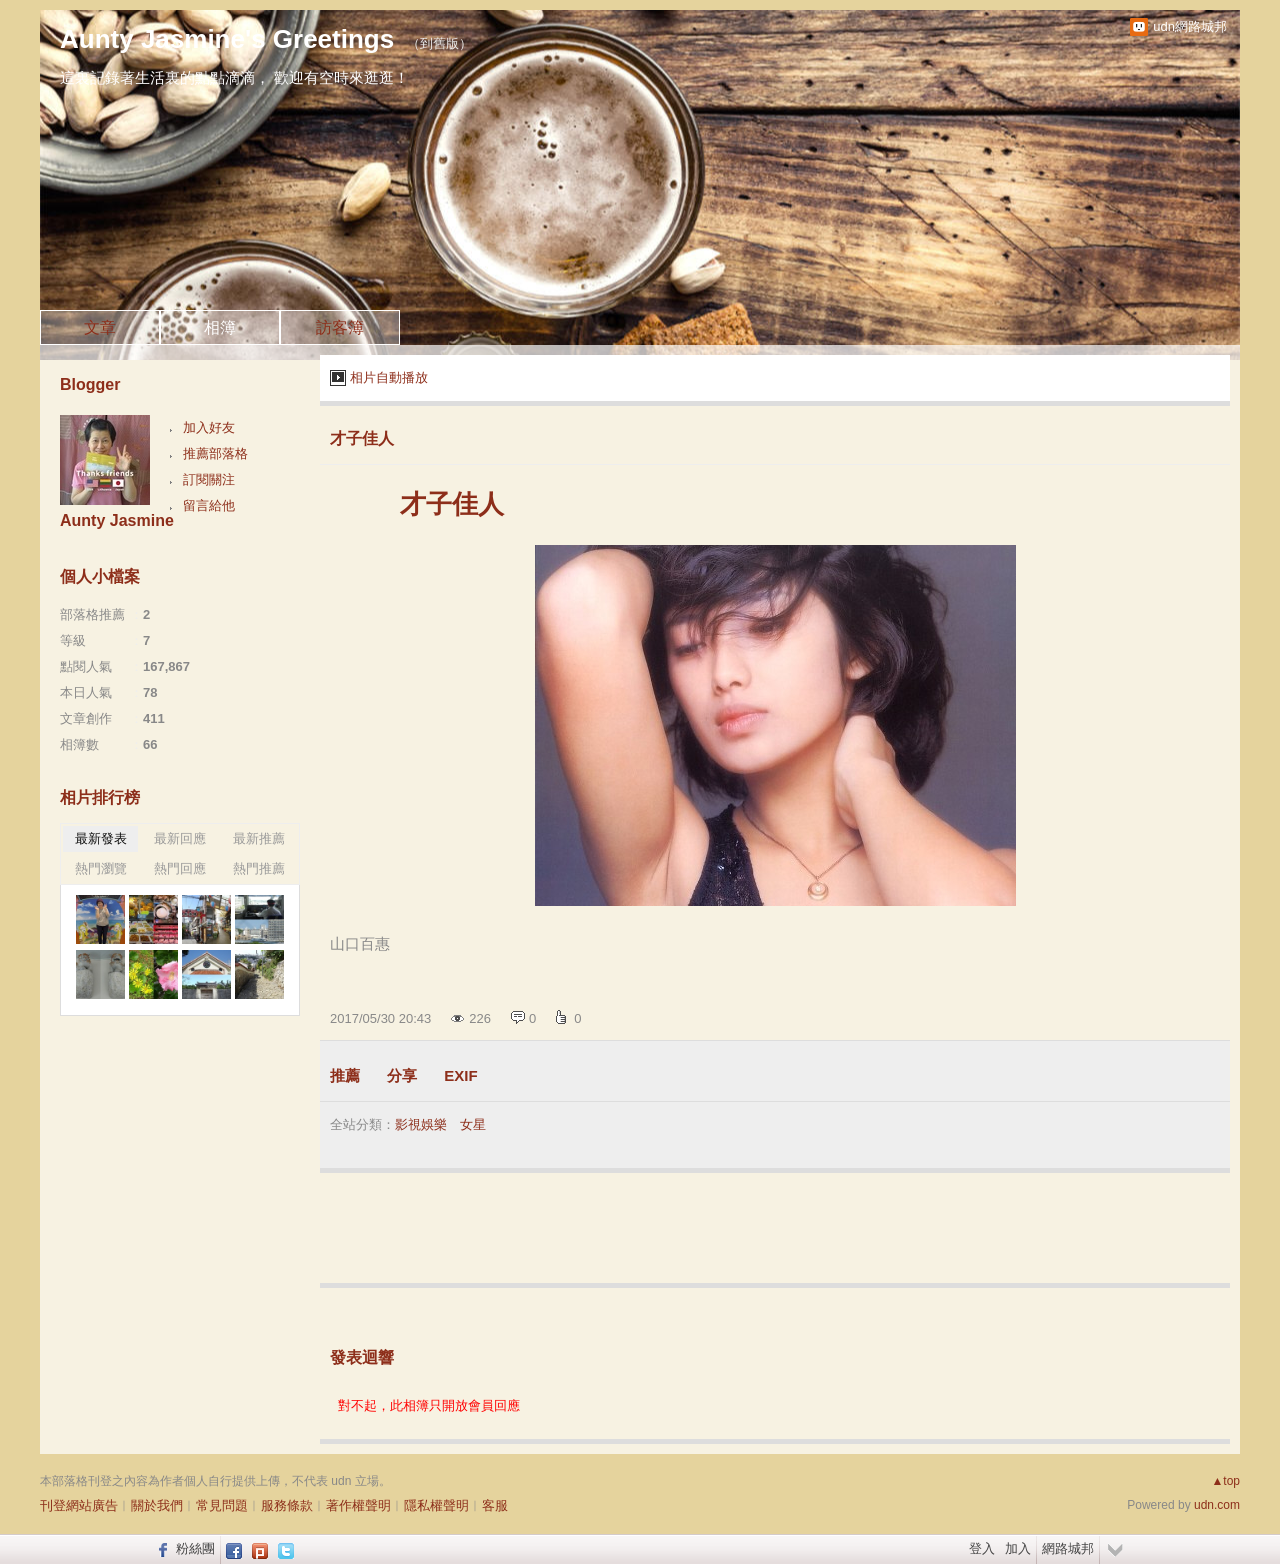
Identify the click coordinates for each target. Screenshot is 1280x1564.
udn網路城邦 (1190, 26)
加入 (1018, 1548)
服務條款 (287, 1505)
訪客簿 (340, 327)
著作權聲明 (358, 1505)
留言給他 (209, 505)
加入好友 (209, 427)
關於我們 (157, 1505)
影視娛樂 (421, 1124)
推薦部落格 (215, 453)
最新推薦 (259, 838)
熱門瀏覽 (101, 868)
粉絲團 (195, 1548)
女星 (473, 1124)
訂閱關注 (209, 479)
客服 (495, 1505)
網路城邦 (1068, 1548)
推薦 (345, 1075)
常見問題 (222, 1505)
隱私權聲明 (436, 1505)
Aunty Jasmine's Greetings (227, 39)
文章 (100, 327)
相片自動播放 (389, 377)
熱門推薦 (259, 868)
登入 (982, 1548)
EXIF (460, 1075)
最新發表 (101, 838)
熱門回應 (180, 868)
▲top (1225, 1481)
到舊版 (439, 43)
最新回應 (180, 838)
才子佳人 (362, 438)
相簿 (220, 327)
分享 (402, 1075)
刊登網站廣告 (79, 1505)
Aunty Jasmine (117, 520)
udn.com (1217, 1505)
